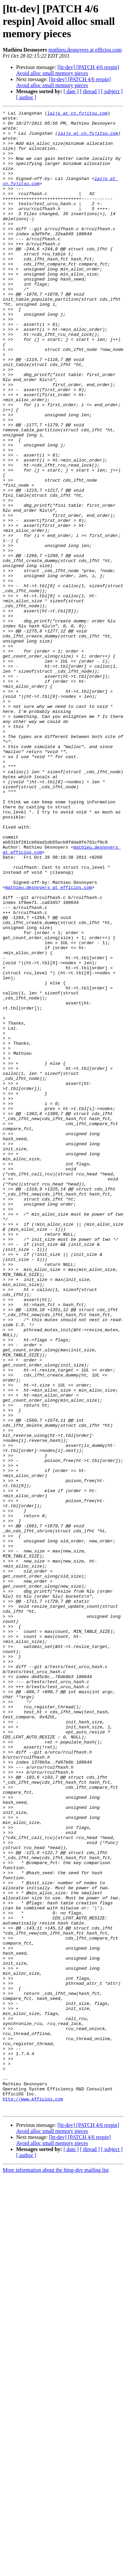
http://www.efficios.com (33, 2497)
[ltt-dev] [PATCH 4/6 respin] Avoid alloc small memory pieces (67, 70)
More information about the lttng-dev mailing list (56, 2570)
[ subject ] (112, 91)
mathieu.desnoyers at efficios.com (85, 50)
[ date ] (71, 91)
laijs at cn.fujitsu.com (77, 114)
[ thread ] (90, 91)
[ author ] (26, 97)
